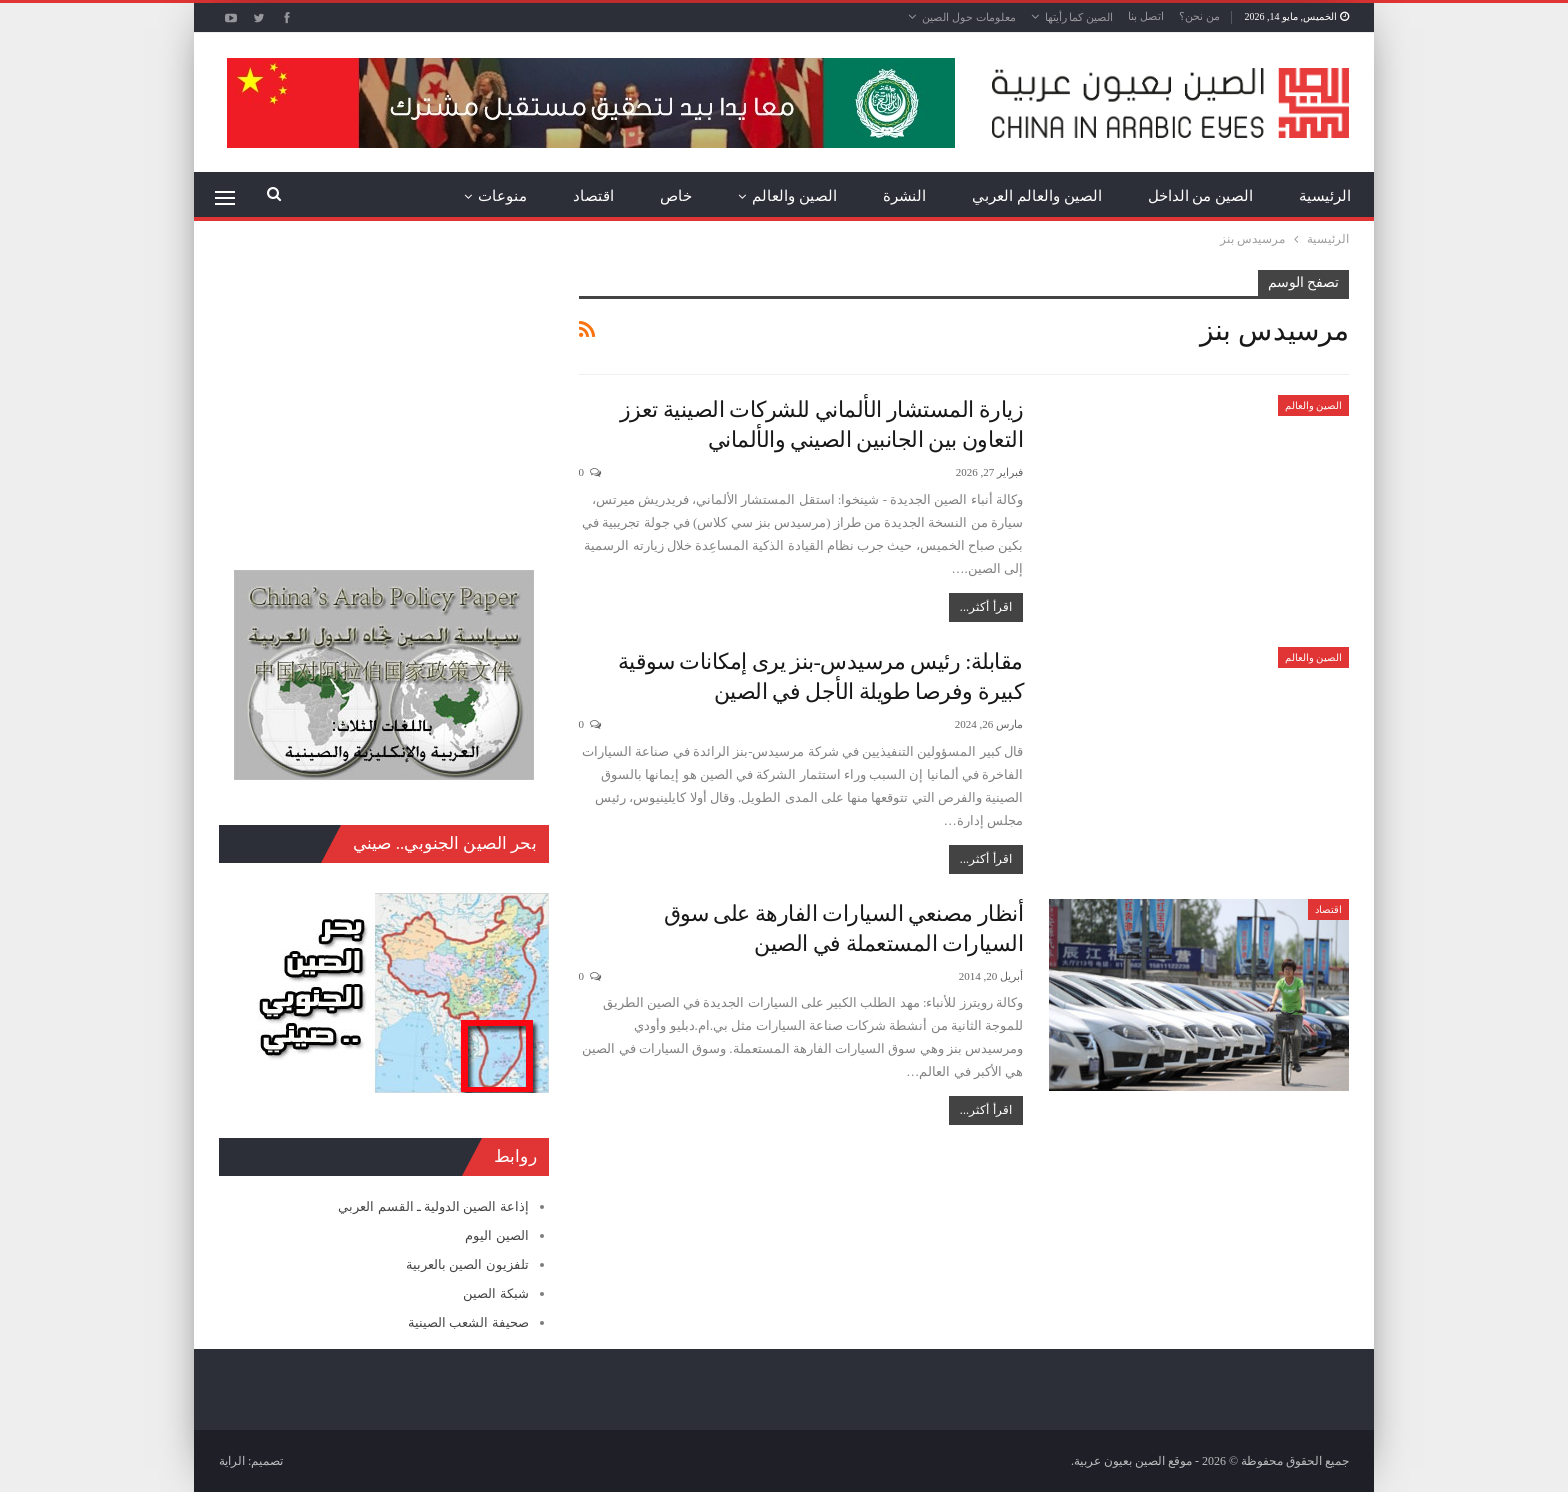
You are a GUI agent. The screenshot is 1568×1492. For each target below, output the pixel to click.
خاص (676, 196)
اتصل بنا (1146, 16)
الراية (232, 1461)
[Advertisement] (384, 395)
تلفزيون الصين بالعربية (467, 1264)
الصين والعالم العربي (1037, 196)
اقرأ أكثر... (986, 607)
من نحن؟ (1199, 16)
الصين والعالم (794, 196)
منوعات (502, 196)
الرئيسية (1325, 196)
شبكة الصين (495, 1293)
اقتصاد (593, 196)
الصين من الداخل (1201, 196)
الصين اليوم (496, 1235)
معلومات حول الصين (969, 17)
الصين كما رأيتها (1079, 17)
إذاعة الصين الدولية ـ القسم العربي (433, 1206)
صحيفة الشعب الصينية (468, 1322)
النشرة (904, 196)
